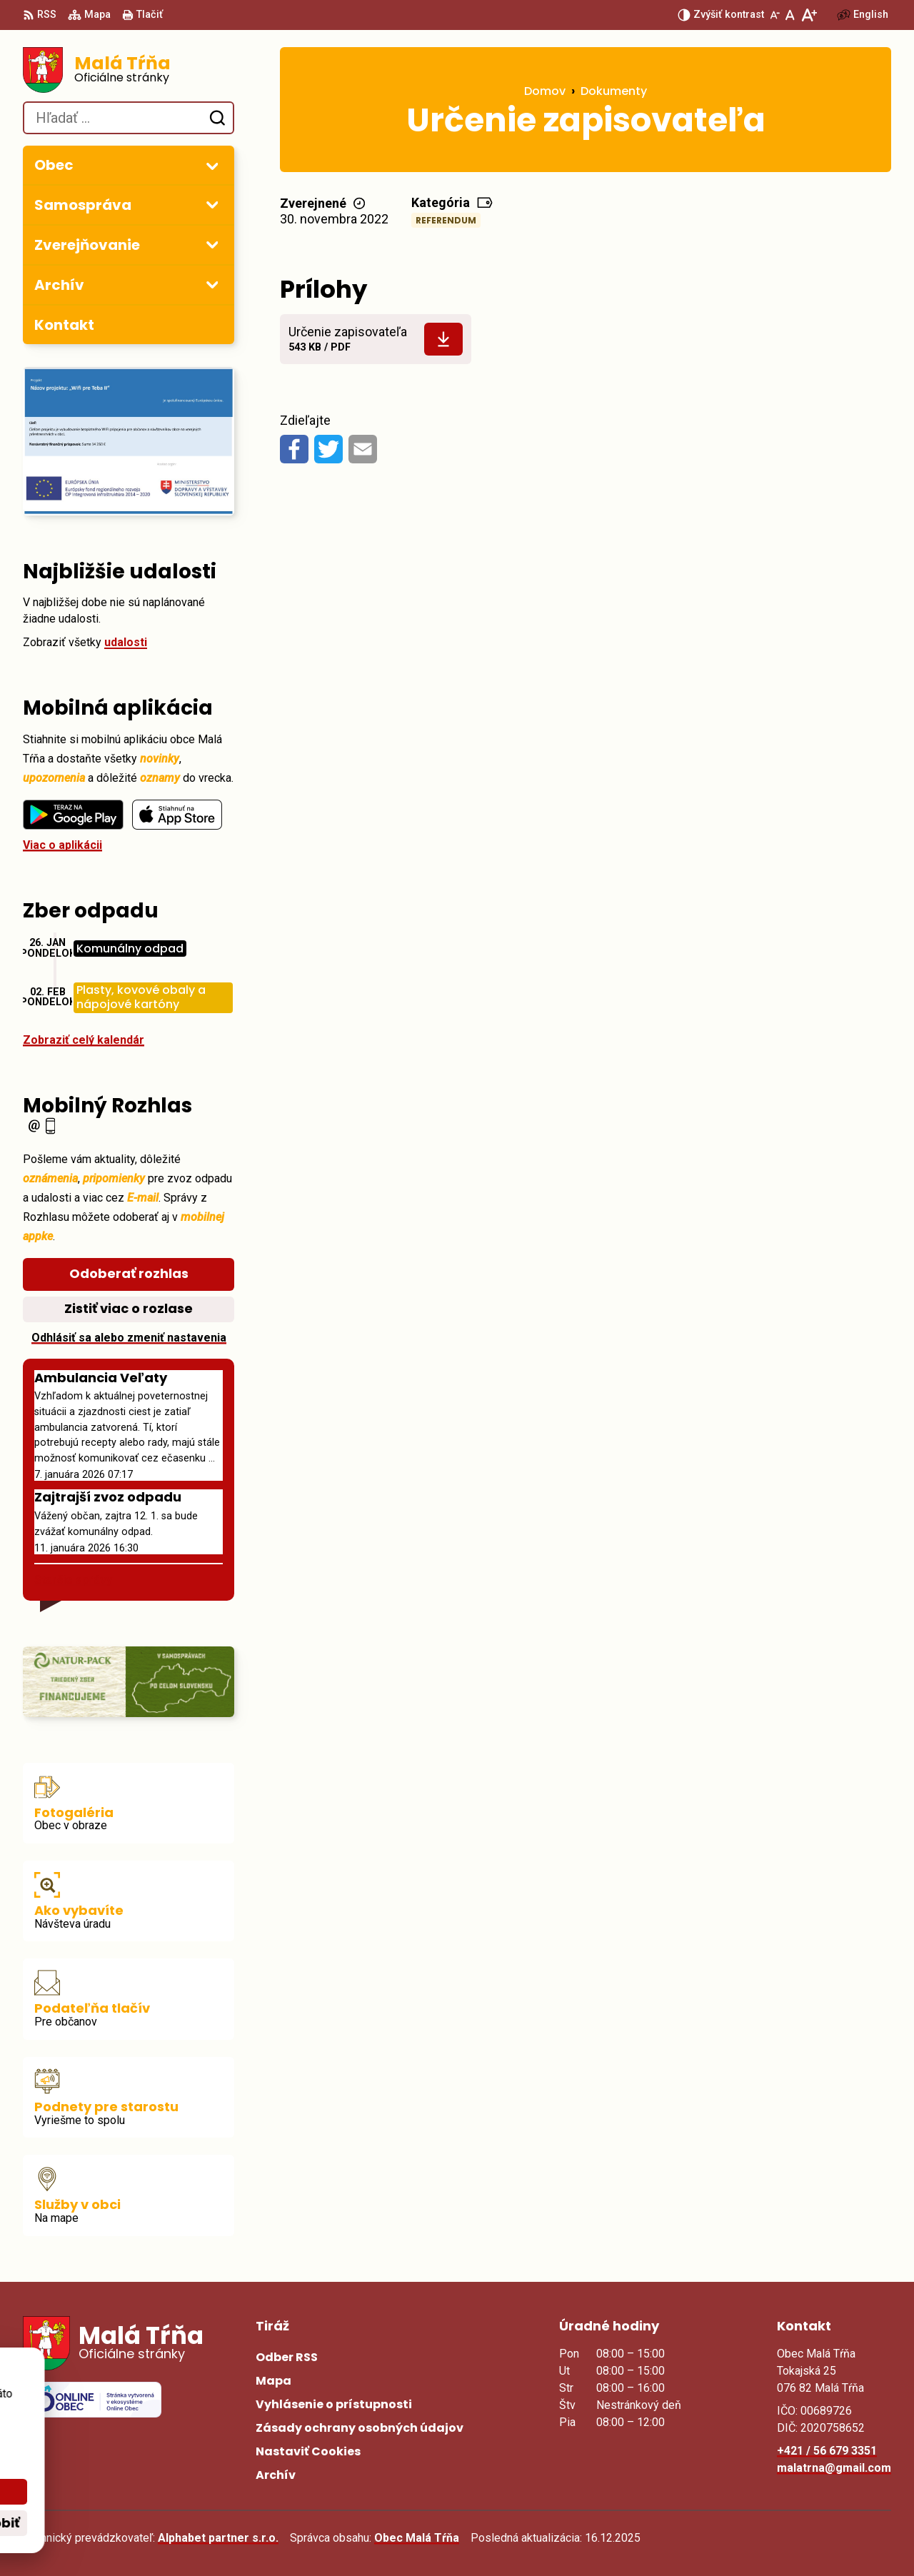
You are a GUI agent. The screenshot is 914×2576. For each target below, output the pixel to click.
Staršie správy (73, 1579)
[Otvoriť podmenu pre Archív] (212, 284)
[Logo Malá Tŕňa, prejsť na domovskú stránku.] (128, 70)
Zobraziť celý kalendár (83, 1040)
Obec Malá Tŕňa (416, 2538)
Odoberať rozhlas (129, 1273)
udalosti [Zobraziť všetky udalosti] (125, 642)
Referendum (446, 220)
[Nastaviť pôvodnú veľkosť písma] (790, 15)
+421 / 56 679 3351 (827, 2450)
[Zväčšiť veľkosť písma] (809, 15)
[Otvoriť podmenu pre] (212, 165)
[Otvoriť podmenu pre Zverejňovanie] (212, 244)
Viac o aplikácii (62, 845)
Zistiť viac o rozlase (128, 1308)
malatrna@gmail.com (834, 2468)
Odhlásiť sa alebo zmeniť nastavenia (128, 1337)
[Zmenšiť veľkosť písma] (775, 15)
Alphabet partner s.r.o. (218, 2538)
